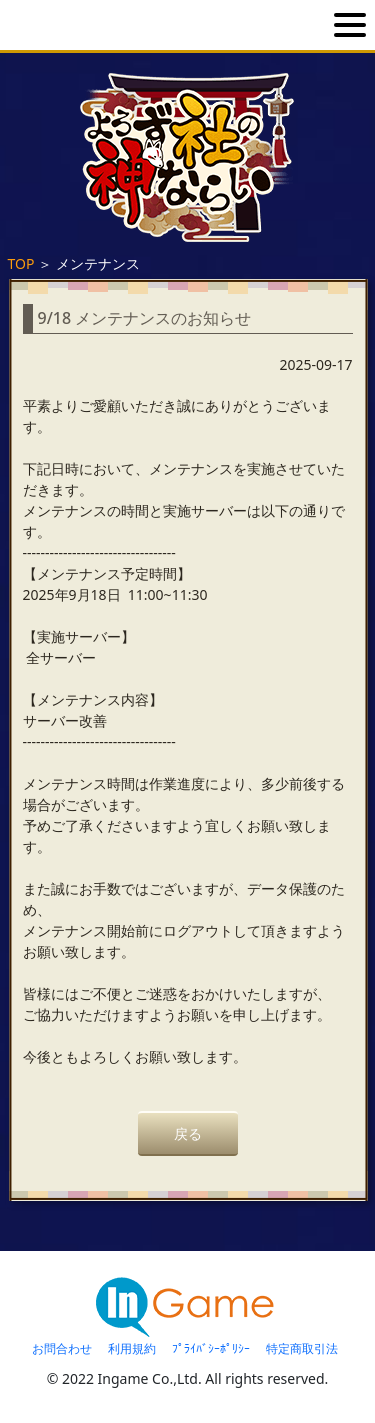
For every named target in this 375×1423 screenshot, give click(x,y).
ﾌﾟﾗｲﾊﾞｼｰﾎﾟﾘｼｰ (211, 1348)
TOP (21, 263)
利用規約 (132, 1348)
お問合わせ (62, 1348)
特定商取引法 (302, 1348)
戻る (188, 1133)
